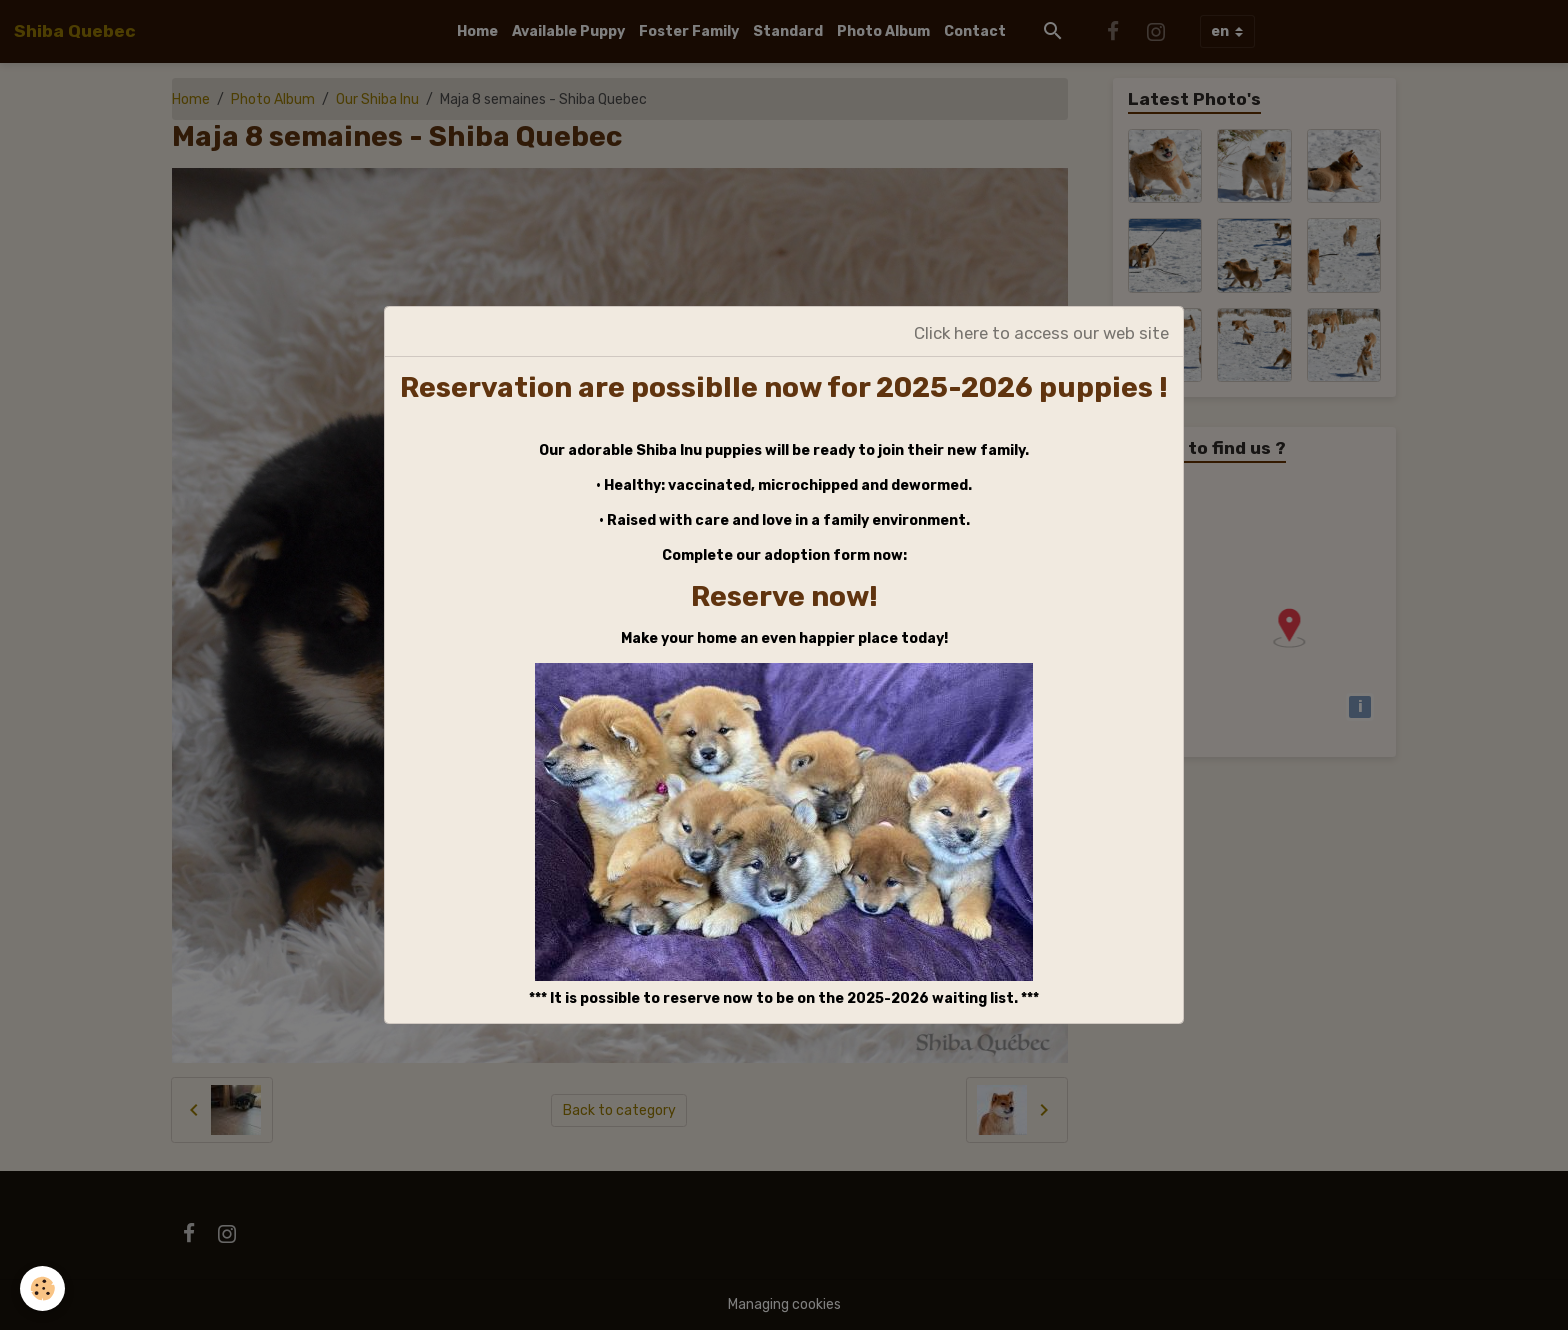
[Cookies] (42, 1288)
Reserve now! (784, 596)
